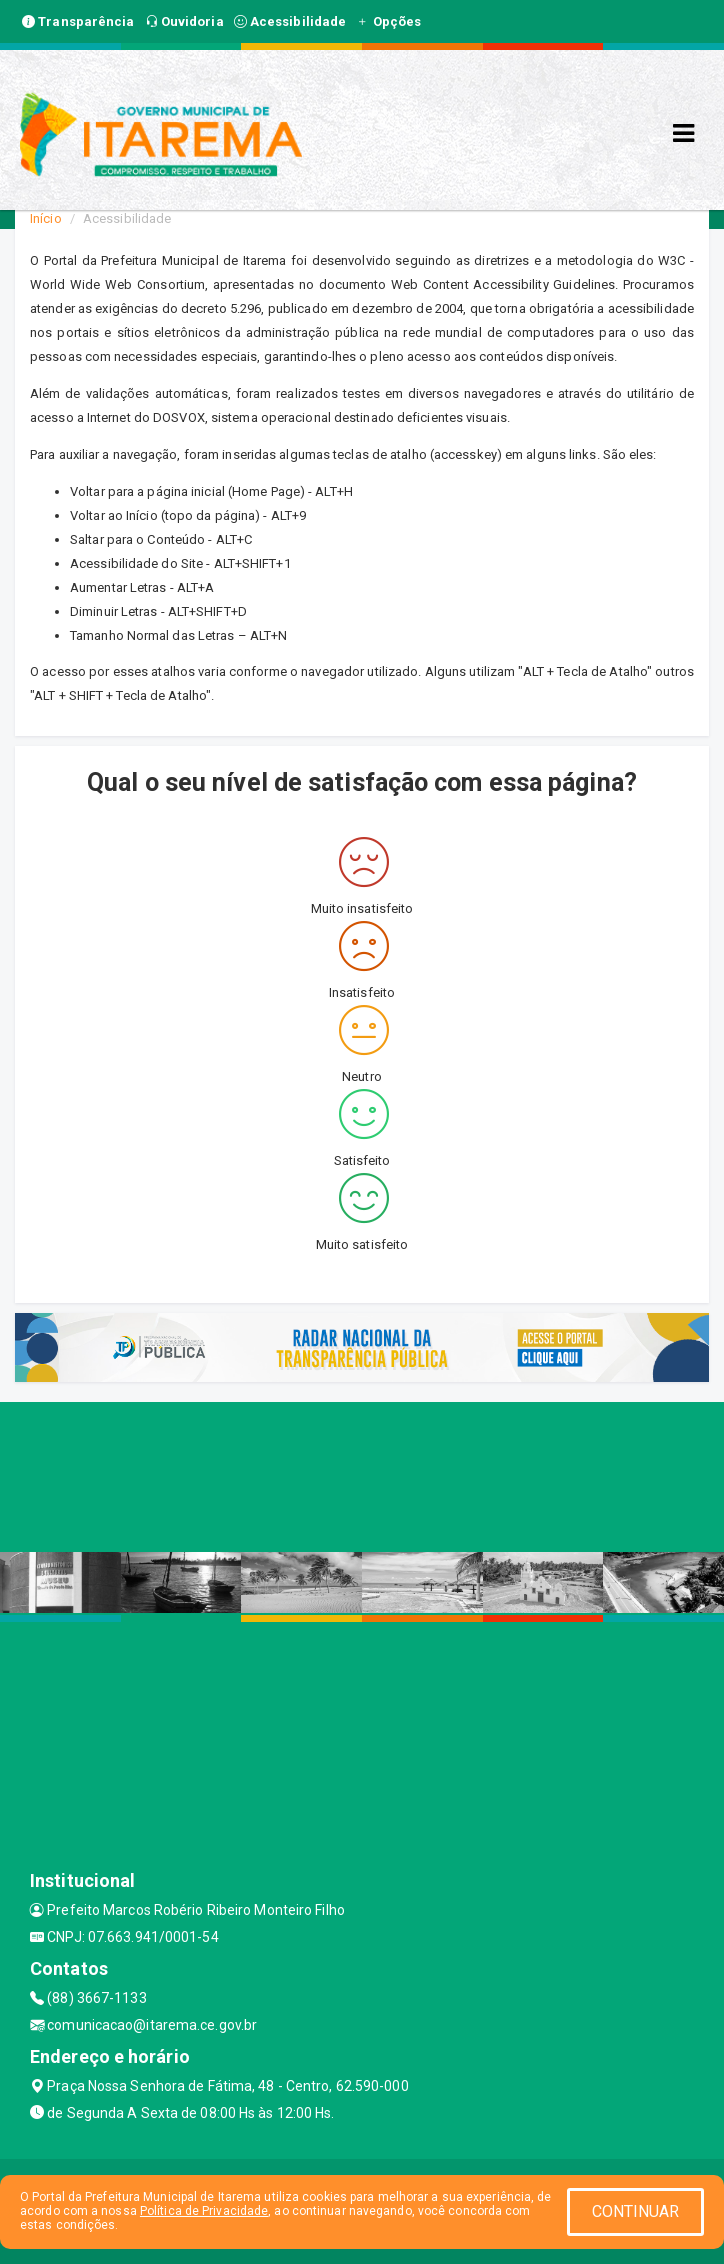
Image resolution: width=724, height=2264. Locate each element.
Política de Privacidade (204, 2211)
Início (46, 218)
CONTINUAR (636, 2211)
